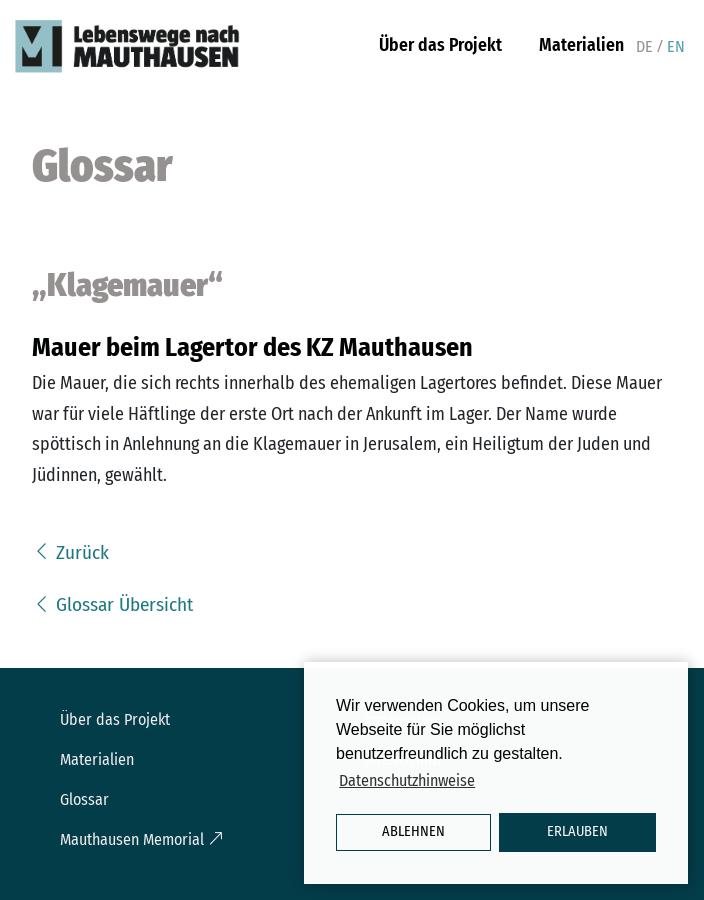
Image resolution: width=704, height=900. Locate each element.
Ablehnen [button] (413, 831)
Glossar (84, 799)
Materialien (581, 45)
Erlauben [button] (577, 831)
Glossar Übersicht (112, 604)
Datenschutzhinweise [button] (407, 780)
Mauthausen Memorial (142, 839)
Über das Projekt (440, 45)
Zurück (70, 552)
